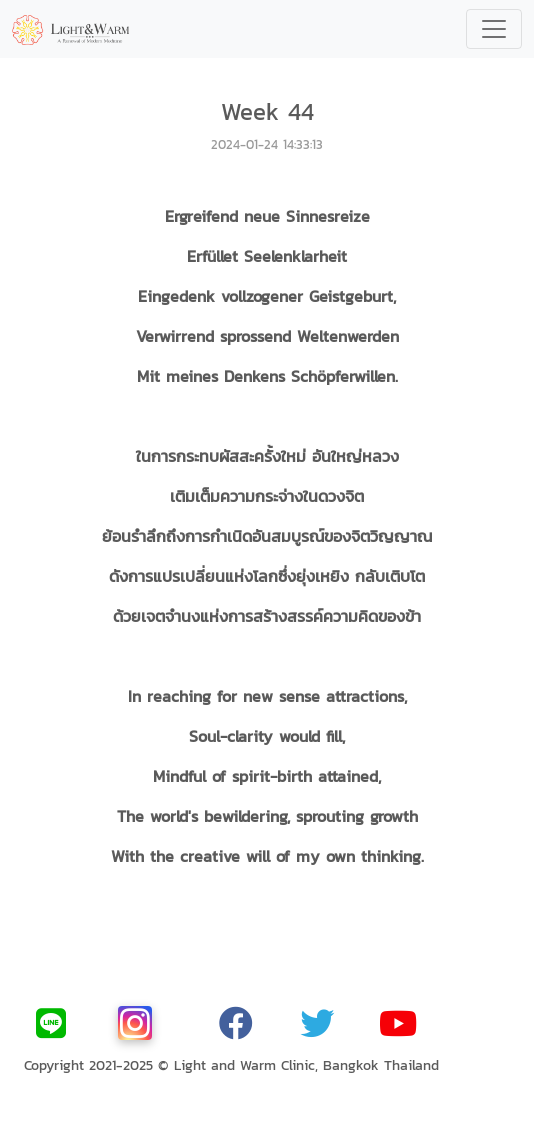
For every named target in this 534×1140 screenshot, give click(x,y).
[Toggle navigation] (494, 29)
